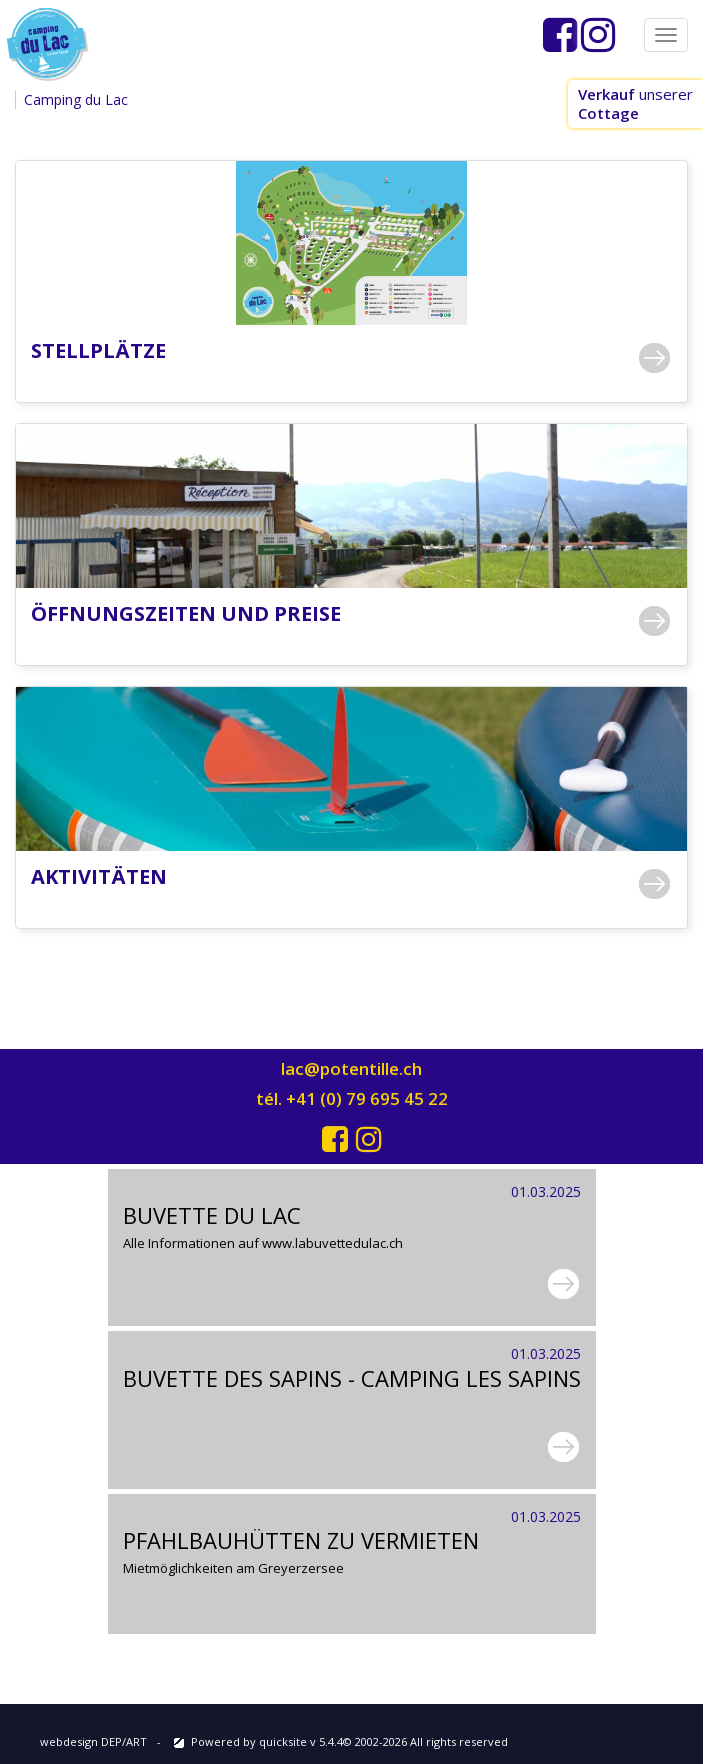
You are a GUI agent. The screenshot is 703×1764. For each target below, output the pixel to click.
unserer (635, 103)
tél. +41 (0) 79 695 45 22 (352, 1098)
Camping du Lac (76, 99)
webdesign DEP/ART (93, 1741)
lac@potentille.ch (351, 1068)
